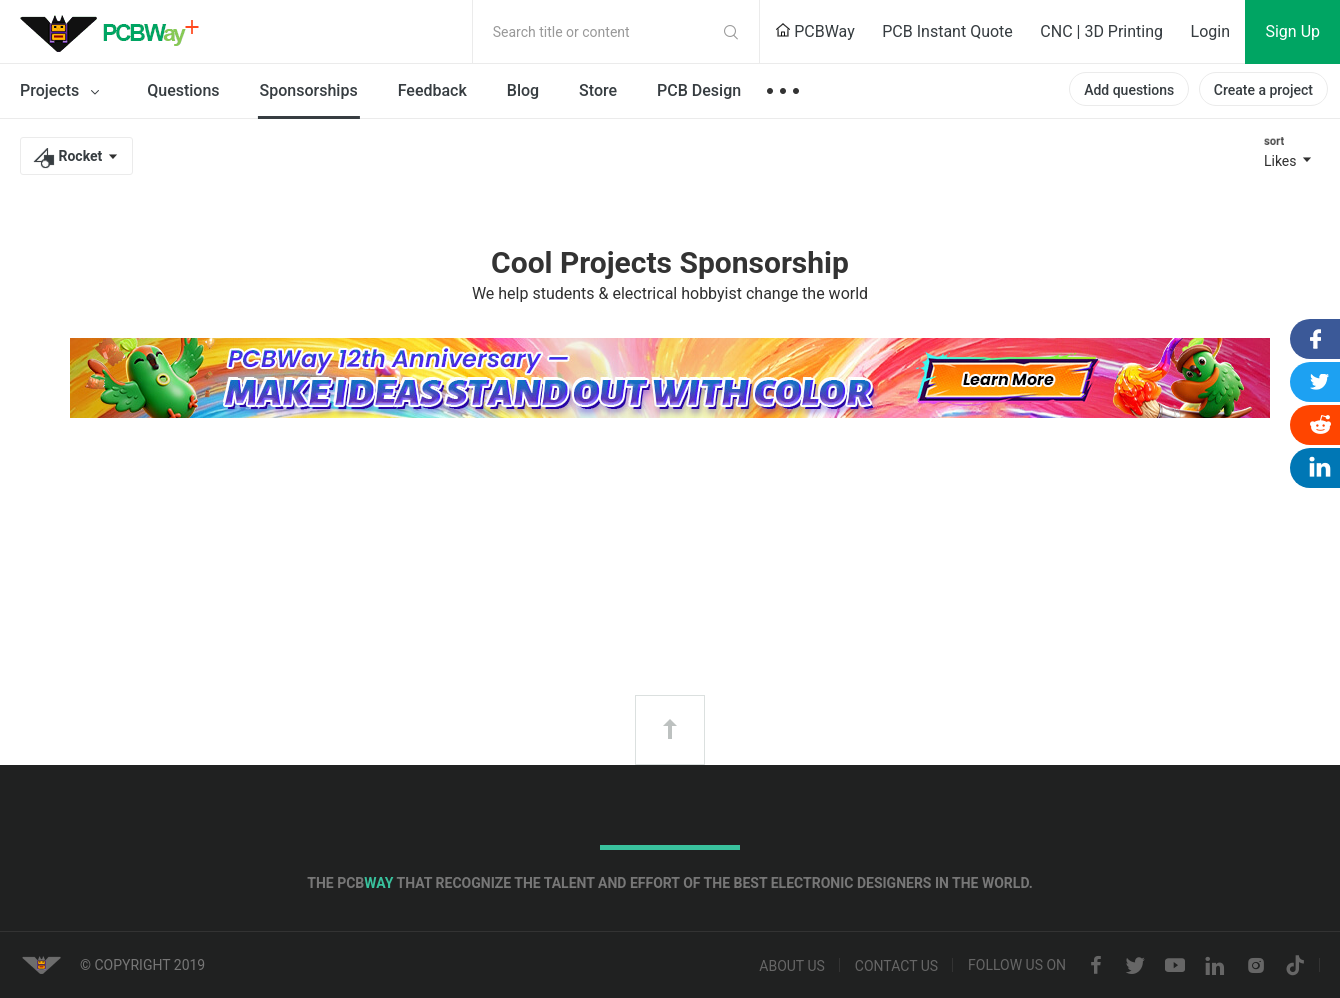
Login (1210, 31)
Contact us (896, 966)
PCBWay (815, 31)
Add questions (1129, 90)
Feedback (432, 90)
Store (598, 90)
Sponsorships (309, 90)
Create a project (1263, 90)
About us (792, 966)
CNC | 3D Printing (1101, 31)
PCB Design (699, 90)
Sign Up (1292, 31)
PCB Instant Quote (947, 31)
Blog (523, 90)
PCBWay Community (115, 32)
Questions (183, 90)
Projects (63, 92)
